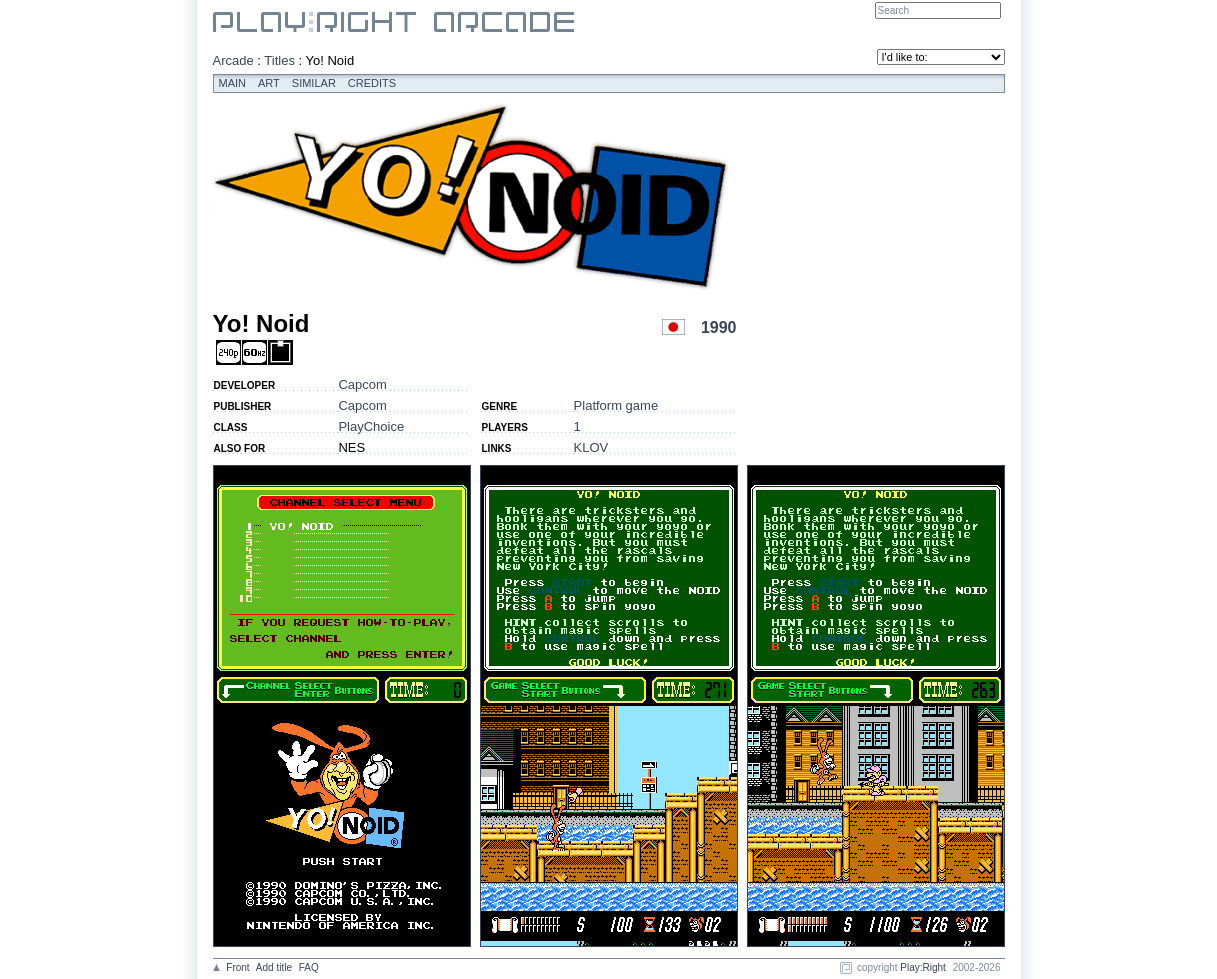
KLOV (591, 447)
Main (233, 83)
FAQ (309, 967)
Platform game (616, 405)
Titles (279, 60)
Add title (274, 967)
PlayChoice (371, 426)
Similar (314, 83)
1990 (719, 327)
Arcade (233, 60)
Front (237, 967)
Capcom (362, 384)
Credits (372, 83)
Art (269, 83)
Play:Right (923, 967)
